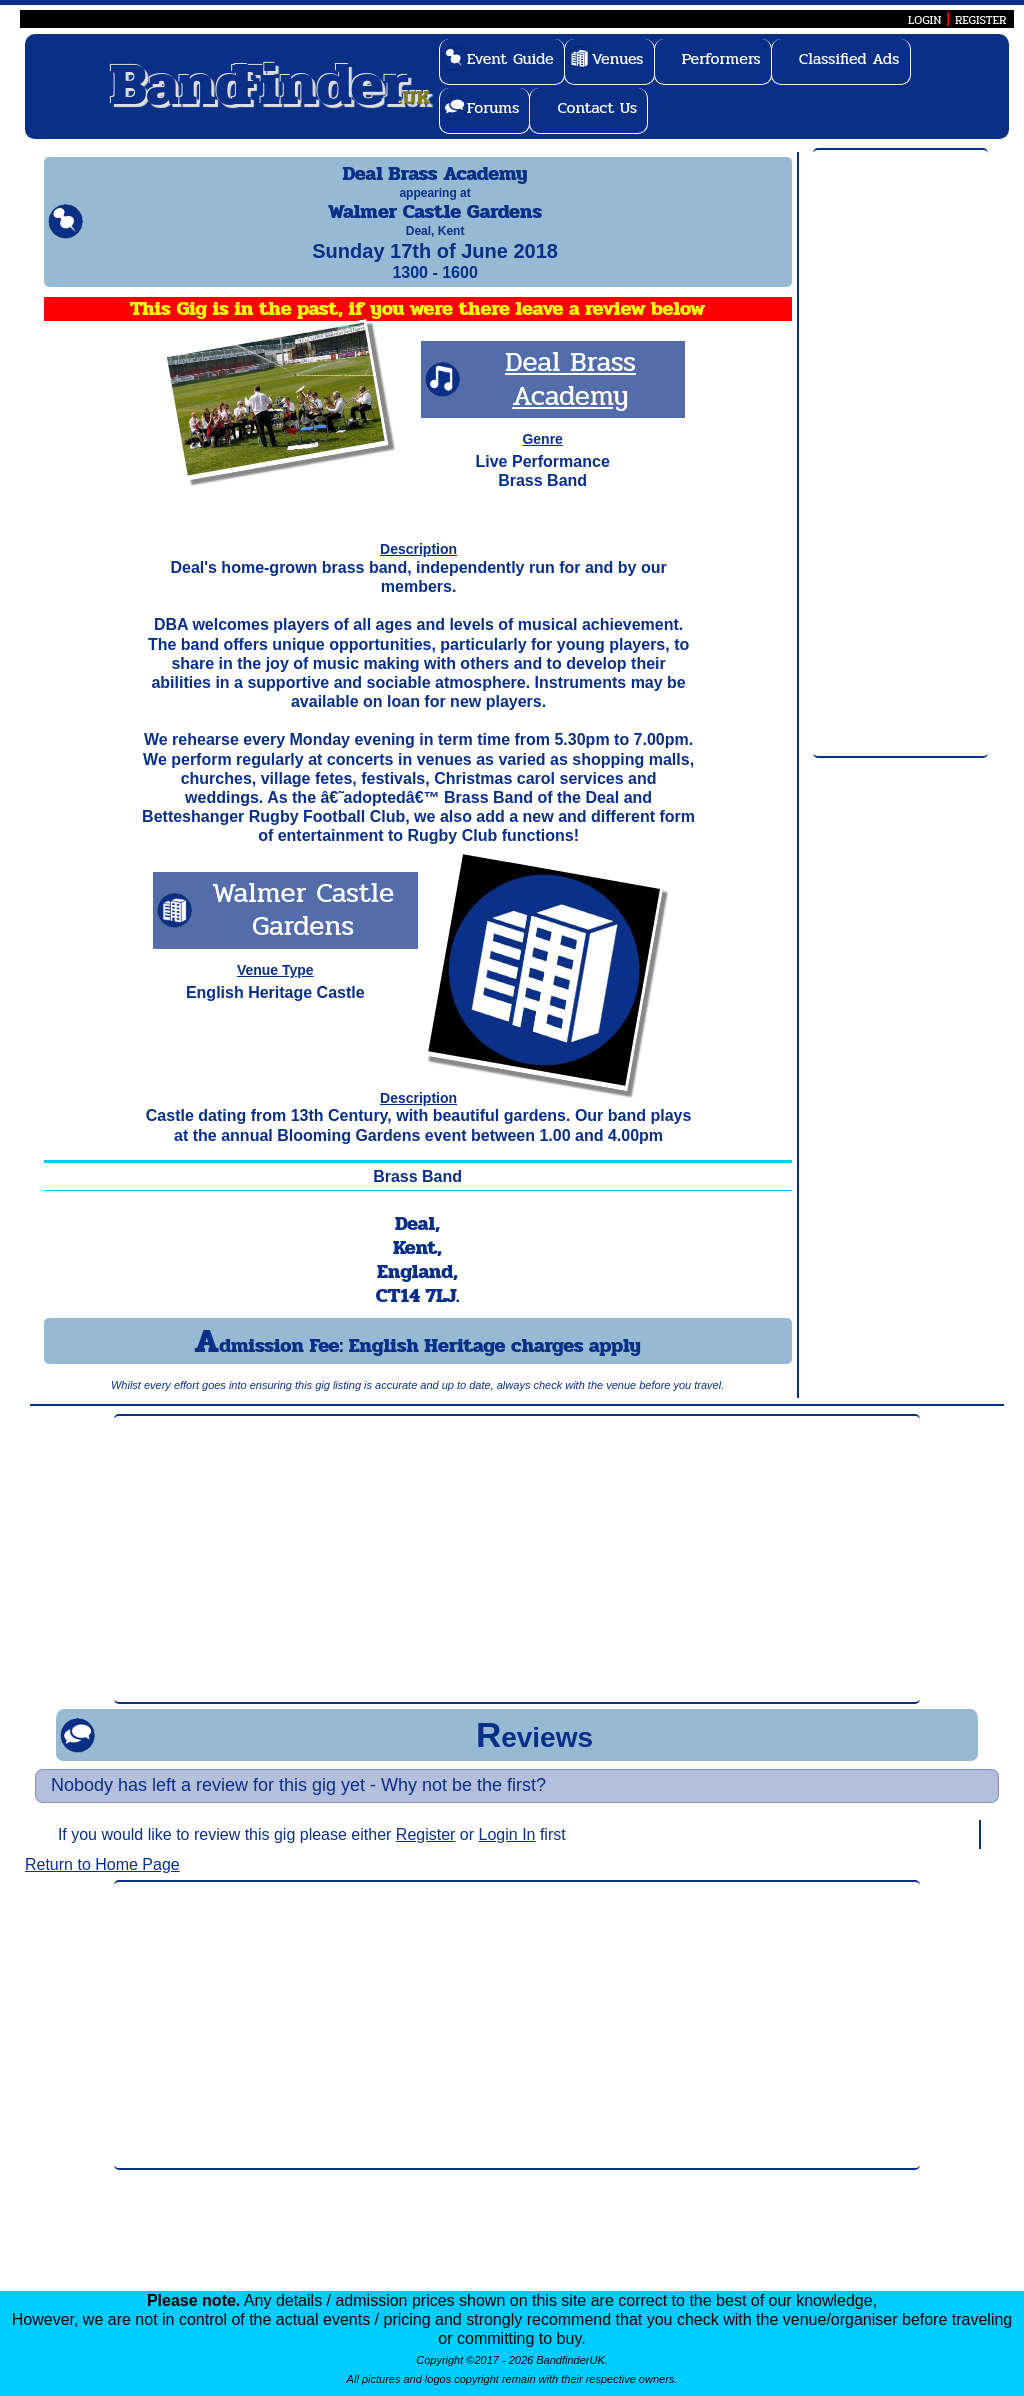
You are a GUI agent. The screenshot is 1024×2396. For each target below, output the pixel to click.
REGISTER (981, 20)
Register (426, 1852)
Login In (507, 1852)
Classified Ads (849, 58)
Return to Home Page (102, 1882)
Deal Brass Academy (570, 397)
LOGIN (924, 20)
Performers (721, 58)
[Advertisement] (900, 454)
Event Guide (510, 58)
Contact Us (597, 107)
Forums (493, 107)
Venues (618, 58)
